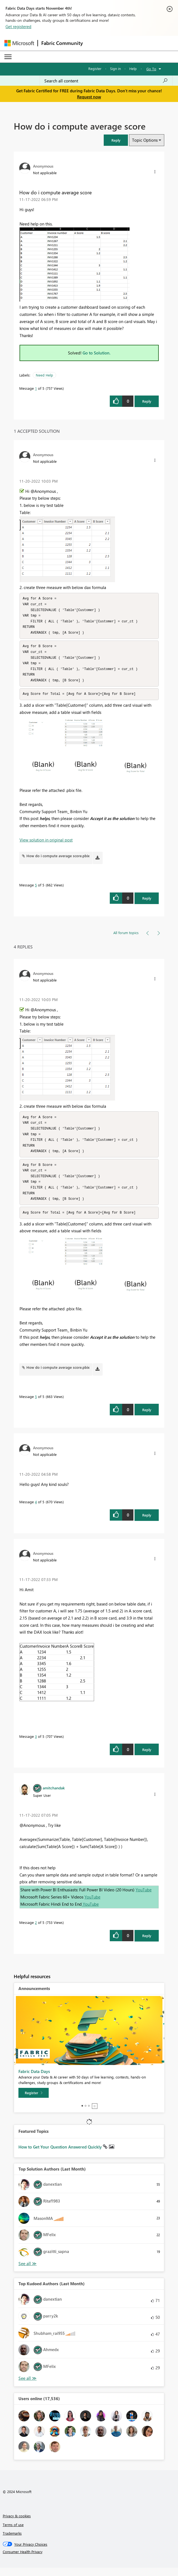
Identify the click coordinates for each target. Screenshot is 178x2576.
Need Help (44, 375)
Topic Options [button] (145, 140)
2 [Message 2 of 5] (36, 1930)
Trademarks (12, 2541)
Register (95, 68)
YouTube (144, 1898)
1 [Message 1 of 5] (36, 388)
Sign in (115, 68)
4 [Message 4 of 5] (36, 1510)
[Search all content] (106, 81)
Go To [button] (151, 68)
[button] (116, 140)
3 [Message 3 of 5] (36, 1744)
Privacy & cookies (17, 2524)
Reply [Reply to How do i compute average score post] (146, 401)
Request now (89, 97)
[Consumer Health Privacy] (89, 2560)
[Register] (33, 2101)
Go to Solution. (97, 353)
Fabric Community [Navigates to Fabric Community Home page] (62, 43)
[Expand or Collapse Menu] (8, 57)
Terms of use (13, 2533)
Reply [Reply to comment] (146, 902)
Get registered (18, 26)
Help (133, 68)
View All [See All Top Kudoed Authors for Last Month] (27, 2386)
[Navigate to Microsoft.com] (19, 43)
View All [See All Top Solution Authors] (27, 2272)
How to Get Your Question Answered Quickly (60, 2155)
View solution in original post (46, 844)
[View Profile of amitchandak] (54, 1796)
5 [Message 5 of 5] (36, 889)
